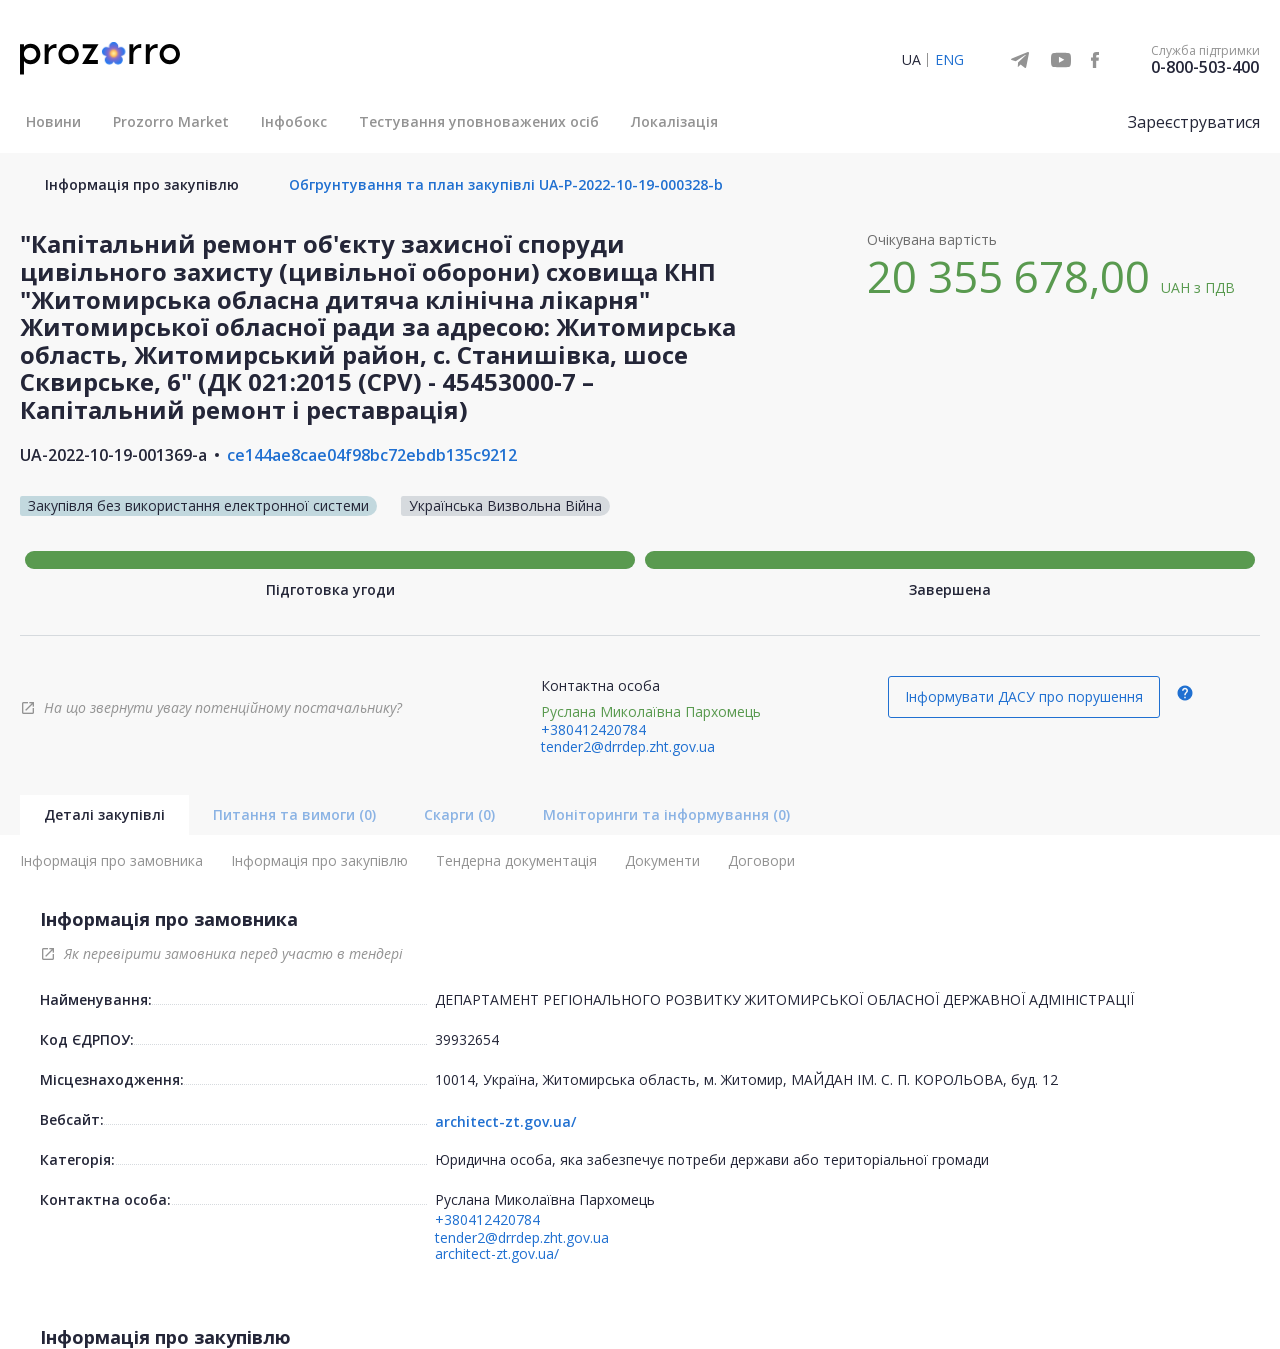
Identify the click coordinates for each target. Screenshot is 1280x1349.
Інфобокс (294, 121)
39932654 (467, 1039)
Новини (53, 121)
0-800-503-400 (1205, 67)
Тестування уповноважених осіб (479, 121)
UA (911, 59)
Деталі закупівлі (104, 814)
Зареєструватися (1194, 122)
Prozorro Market (171, 121)
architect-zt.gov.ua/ (505, 1122)
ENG (949, 59)
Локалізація (674, 121)
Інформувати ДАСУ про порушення (1024, 696)
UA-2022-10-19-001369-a (113, 455)
